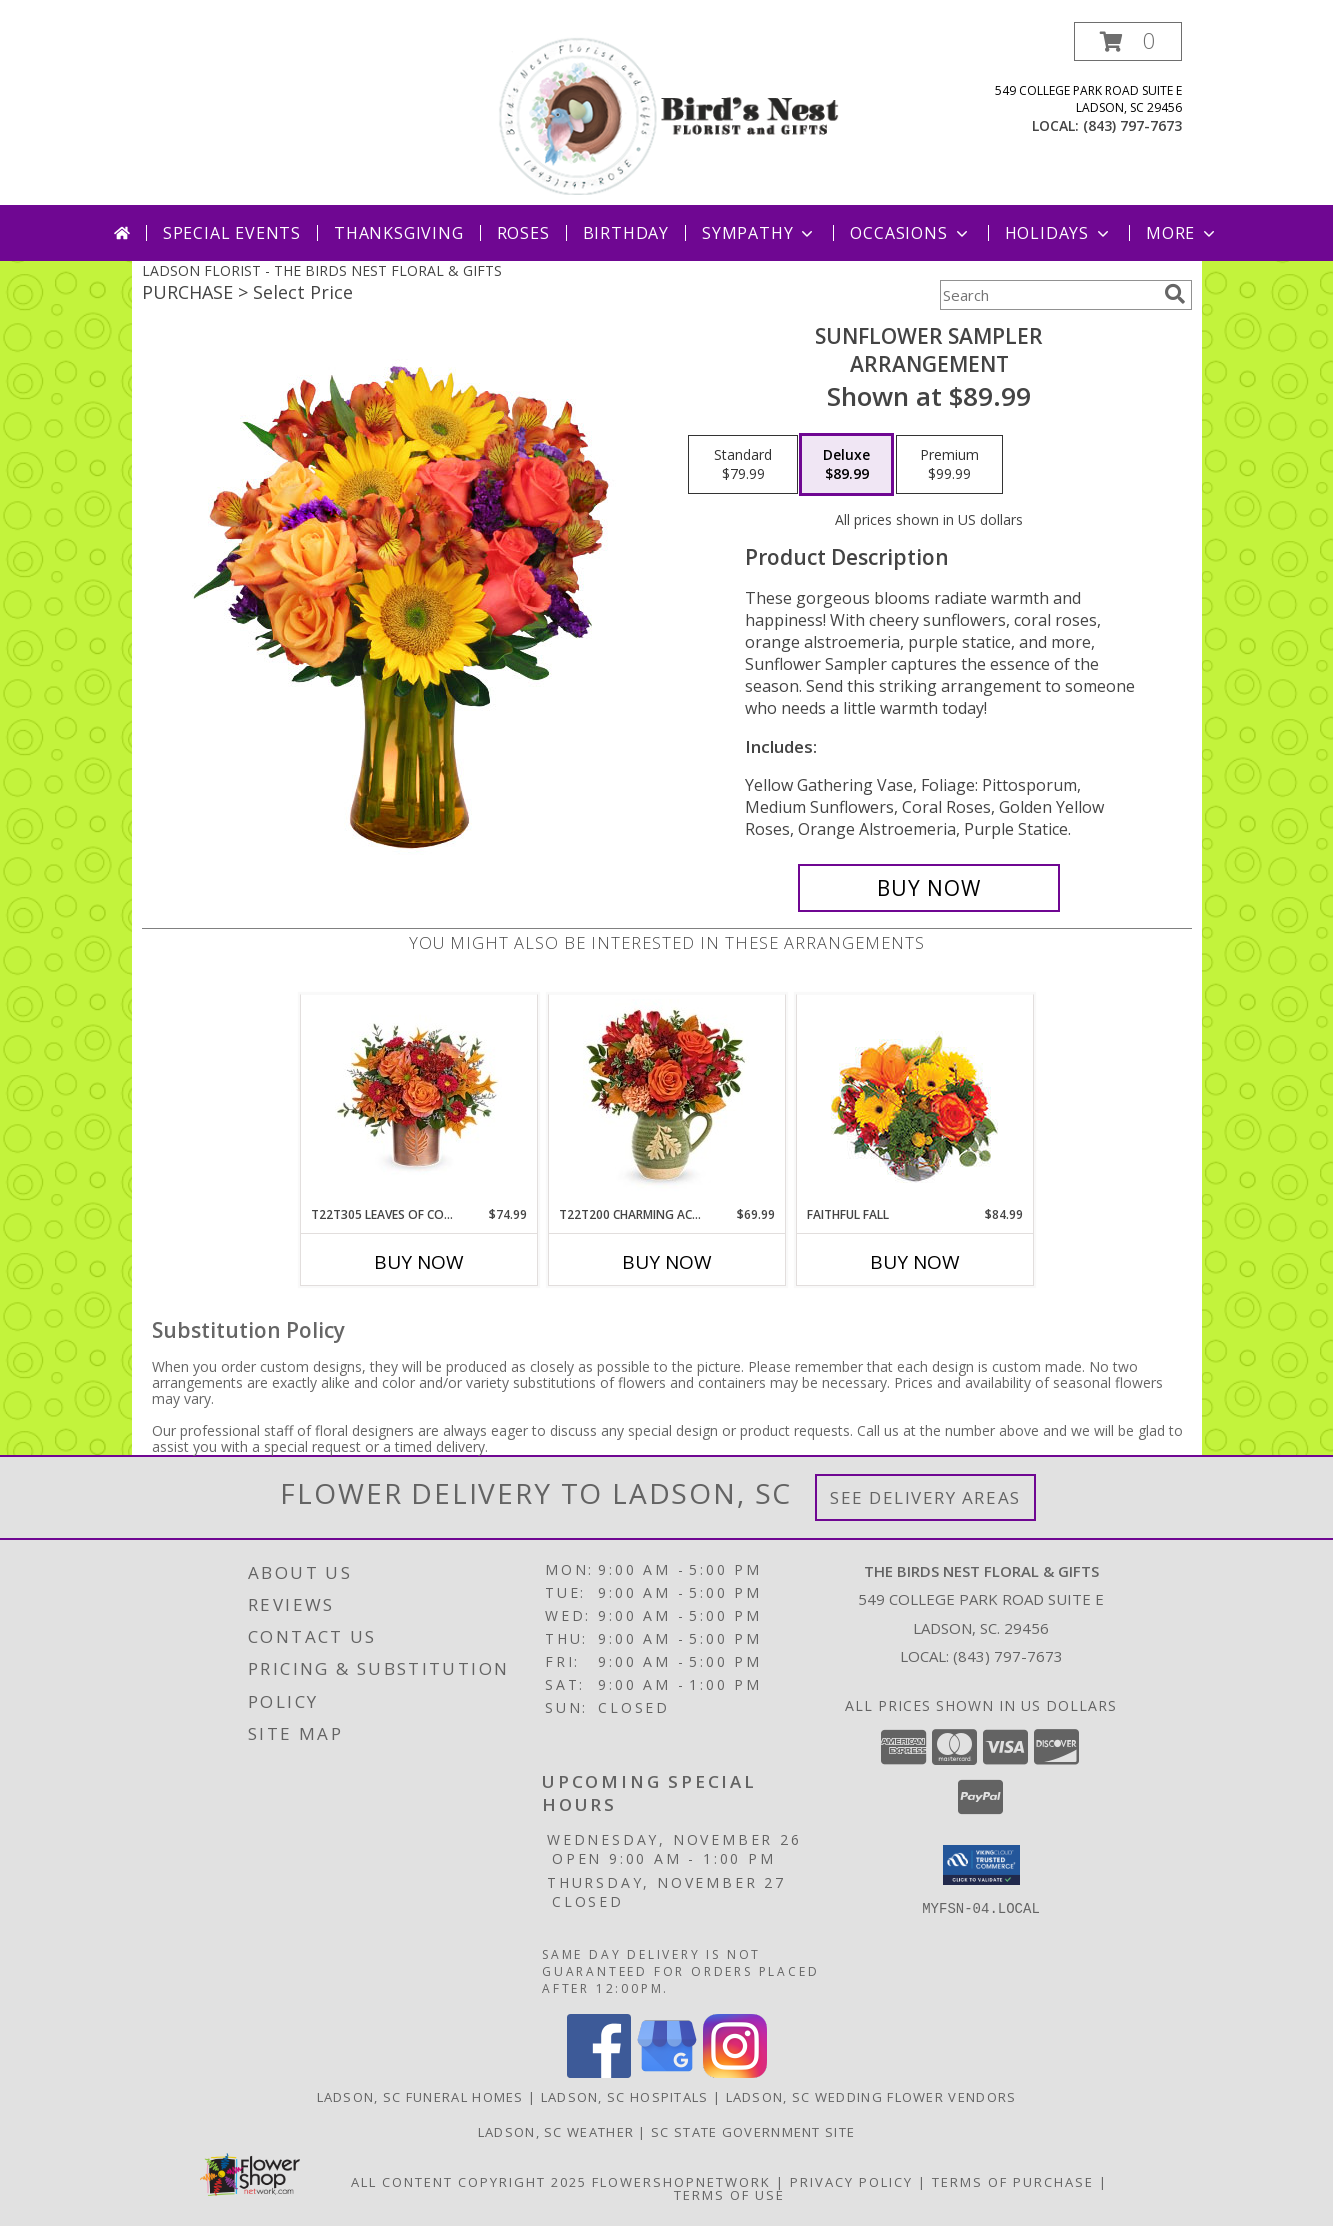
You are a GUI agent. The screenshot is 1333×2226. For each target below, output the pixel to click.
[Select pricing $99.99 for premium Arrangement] (949, 465)
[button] (1128, 41)
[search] (1175, 294)
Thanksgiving (399, 233)
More (1182, 233)
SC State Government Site (753, 2132)
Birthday (626, 233)
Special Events (232, 233)
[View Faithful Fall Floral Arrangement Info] (914, 1100)
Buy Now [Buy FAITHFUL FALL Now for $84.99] (915, 1262)
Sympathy (759, 233)
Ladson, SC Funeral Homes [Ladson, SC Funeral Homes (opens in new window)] (420, 2097)
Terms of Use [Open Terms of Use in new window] (729, 2195)
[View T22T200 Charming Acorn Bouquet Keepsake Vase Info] (666, 1100)
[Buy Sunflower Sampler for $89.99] (929, 888)
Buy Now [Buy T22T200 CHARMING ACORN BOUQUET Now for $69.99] (667, 1262)
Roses (523, 233)
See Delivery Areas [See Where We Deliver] (925, 1497)
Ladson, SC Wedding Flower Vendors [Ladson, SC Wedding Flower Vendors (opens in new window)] (871, 2097)
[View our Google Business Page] (667, 2072)
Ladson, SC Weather (556, 2132)
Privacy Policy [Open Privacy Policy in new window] (851, 2182)
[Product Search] (1048, 295)
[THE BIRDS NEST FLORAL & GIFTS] (669, 113)
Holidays (1059, 233)
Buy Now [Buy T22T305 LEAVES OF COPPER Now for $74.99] (419, 1262)
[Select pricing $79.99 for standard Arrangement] (743, 465)
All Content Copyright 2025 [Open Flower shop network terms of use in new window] (469, 2182)
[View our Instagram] (735, 2072)
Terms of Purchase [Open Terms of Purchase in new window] (1013, 2182)
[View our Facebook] (599, 2072)
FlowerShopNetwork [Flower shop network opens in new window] (681, 2182)
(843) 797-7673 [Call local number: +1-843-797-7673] (1132, 125)
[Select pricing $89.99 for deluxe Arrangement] (846, 465)
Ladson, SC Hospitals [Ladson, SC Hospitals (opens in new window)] (625, 2097)
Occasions (910, 233)
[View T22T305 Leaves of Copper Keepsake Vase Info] (418, 1100)
